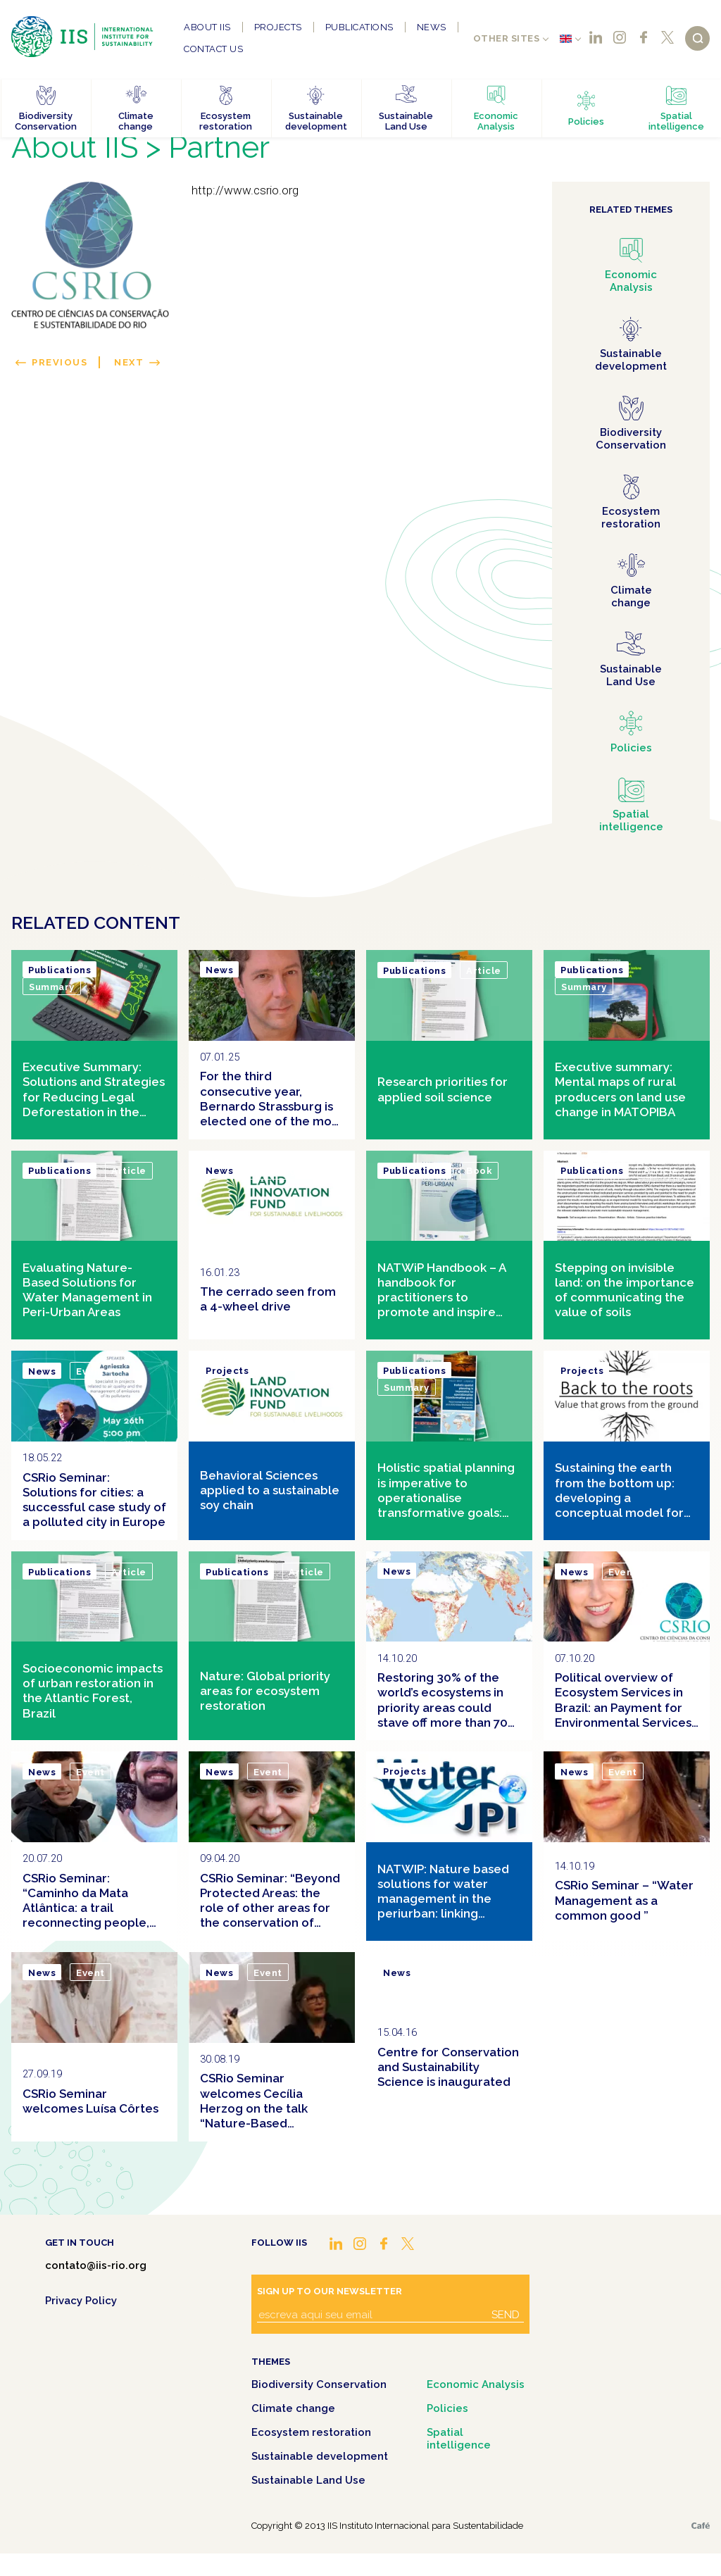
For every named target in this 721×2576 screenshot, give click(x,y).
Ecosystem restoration (311, 2432)
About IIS (207, 27)
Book (479, 1170)
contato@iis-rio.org (95, 2265)
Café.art (700, 2525)
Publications (359, 27)
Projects (278, 27)
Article (483, 970)
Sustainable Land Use (308, 2480)
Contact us (213, 49)
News (431, 27)
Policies (447, 2408)
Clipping (274, 1170)
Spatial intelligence (459, 2438)
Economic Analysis (476, 2384)
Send (505, 2314)
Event (90, 1371)
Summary (52, 987)
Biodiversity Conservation (319, 2384)
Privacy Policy (81, 2300)
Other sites (506, 38)
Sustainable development (319, 2456)
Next (129, 362)
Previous (59, 362)
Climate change (293, 2408)
